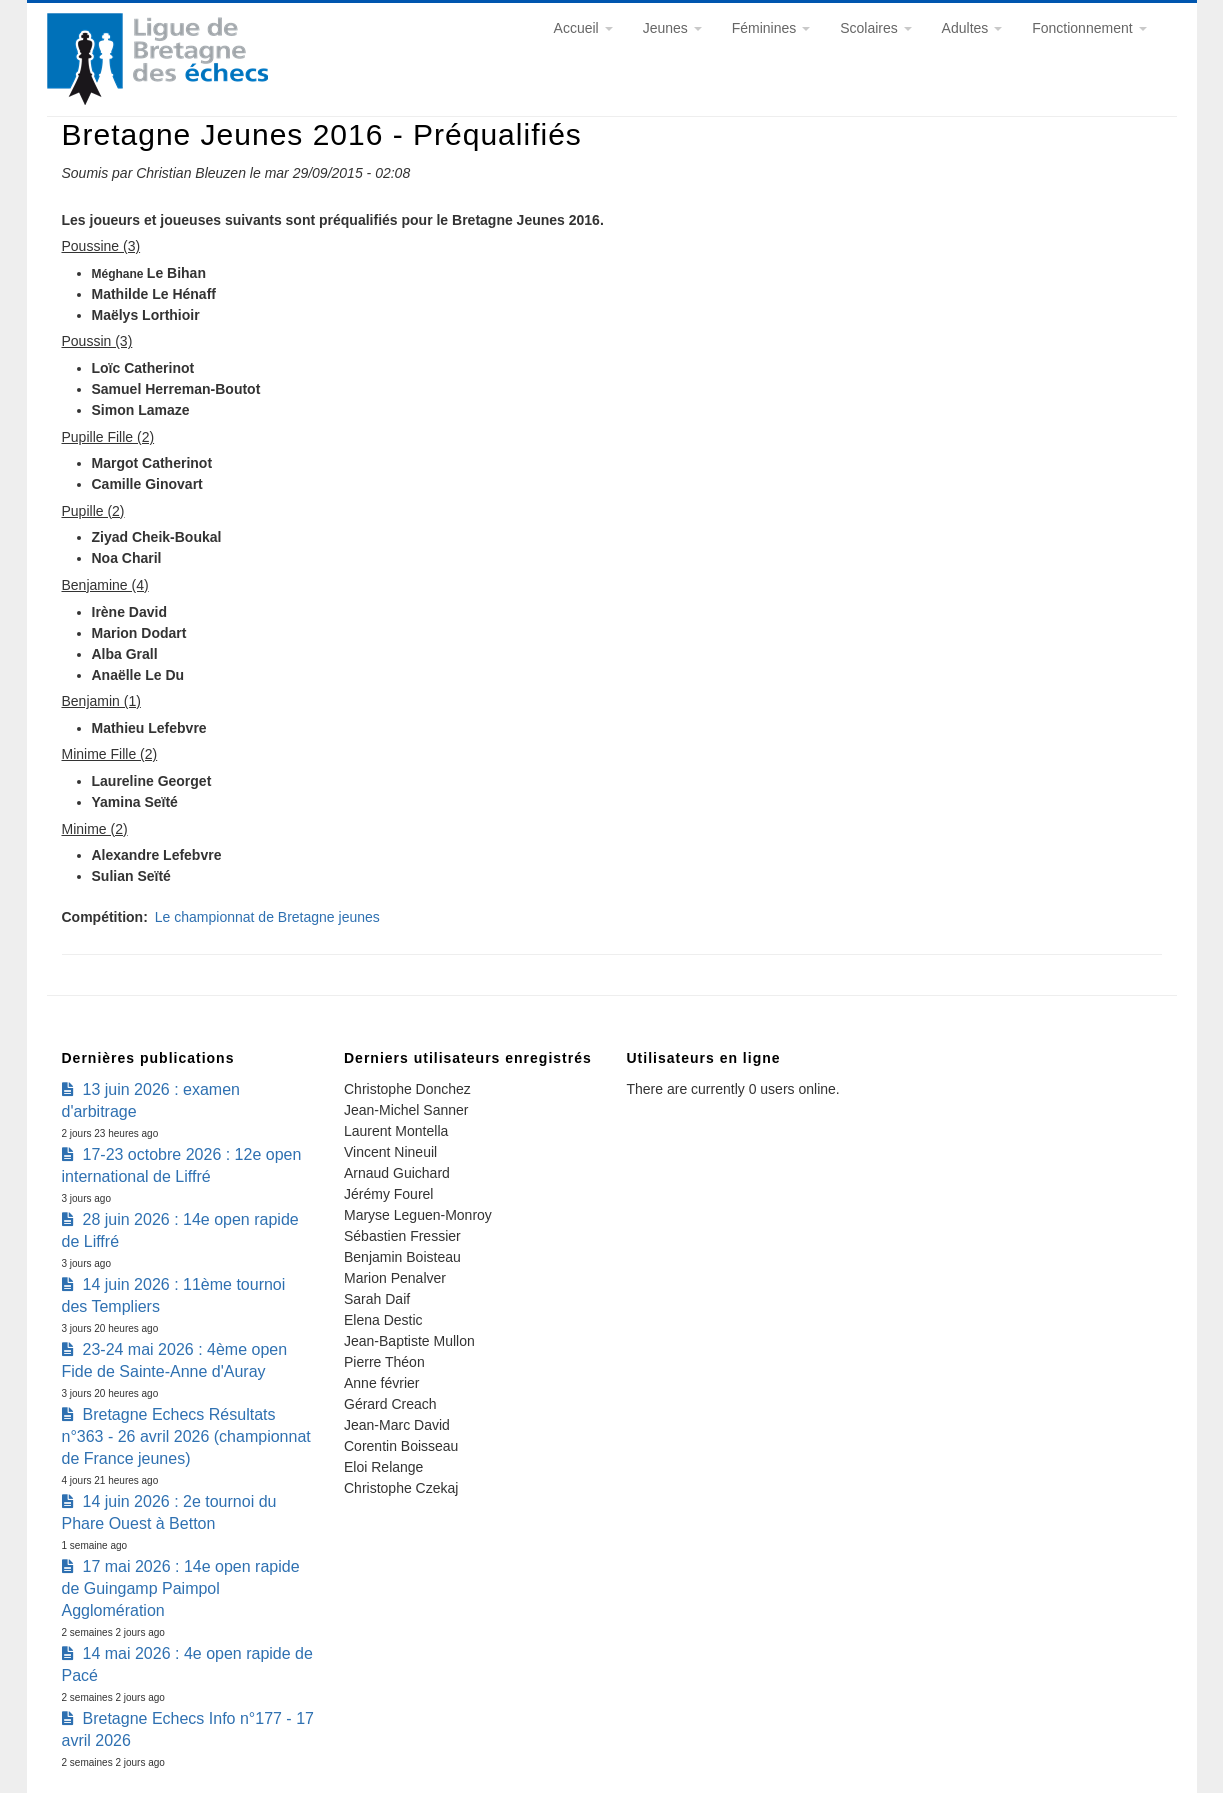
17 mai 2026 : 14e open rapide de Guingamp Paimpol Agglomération (181, 1588)
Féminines (771, 28)
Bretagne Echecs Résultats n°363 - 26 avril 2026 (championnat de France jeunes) (186, 1436)
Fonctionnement (1089, 28)
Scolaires (875, 28)
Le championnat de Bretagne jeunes (267, 917)
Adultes (972, 28)
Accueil (583, 28)
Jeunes (672, 28)
